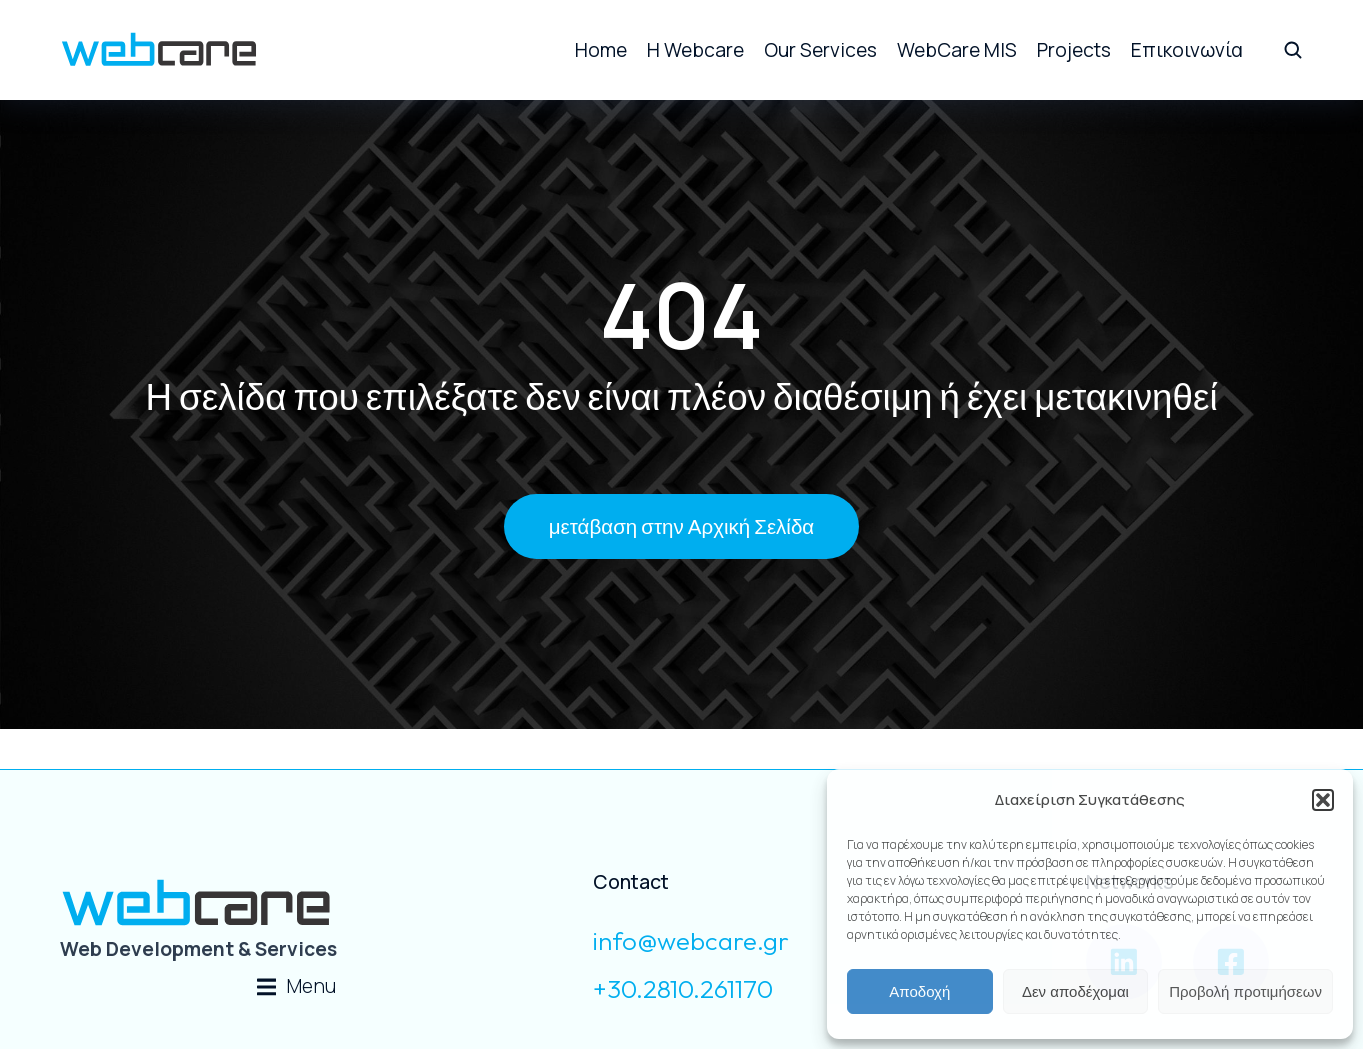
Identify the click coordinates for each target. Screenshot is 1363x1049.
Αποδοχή (919, 991)
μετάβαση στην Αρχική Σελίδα (681, 526)
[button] (1323, 800)
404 (681, 314)
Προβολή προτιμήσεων (1245, 991)
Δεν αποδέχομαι (1075, 991)
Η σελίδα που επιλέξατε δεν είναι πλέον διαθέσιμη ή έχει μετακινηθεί (681, 395)
